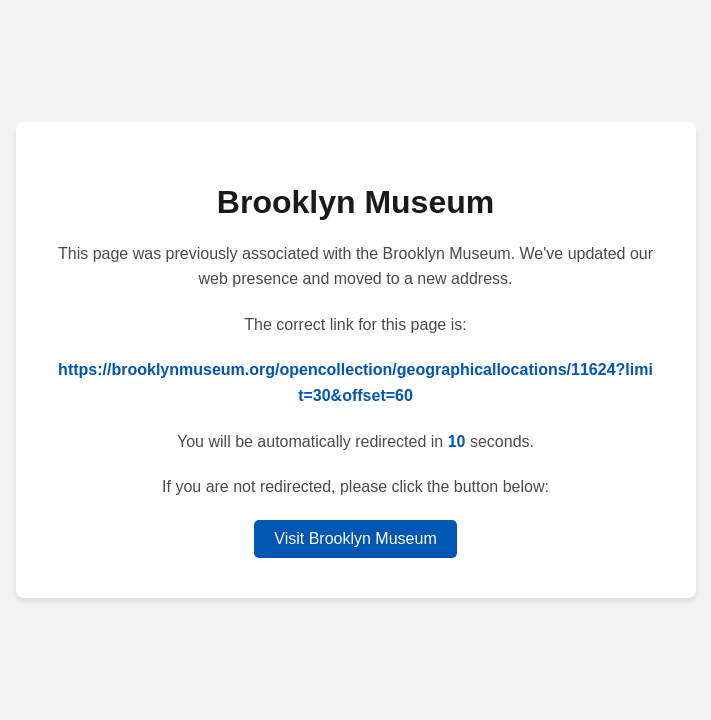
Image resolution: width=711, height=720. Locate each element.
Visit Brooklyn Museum (355, 538)
